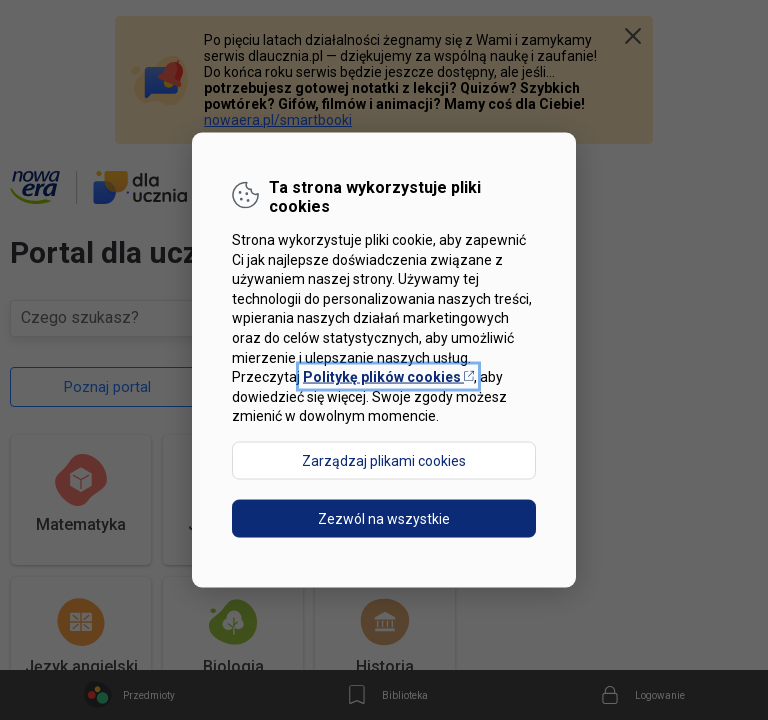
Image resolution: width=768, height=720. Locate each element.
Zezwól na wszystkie (384, 518)
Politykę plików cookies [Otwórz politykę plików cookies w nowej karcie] (388, 377)
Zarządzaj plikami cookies (384, 460)
